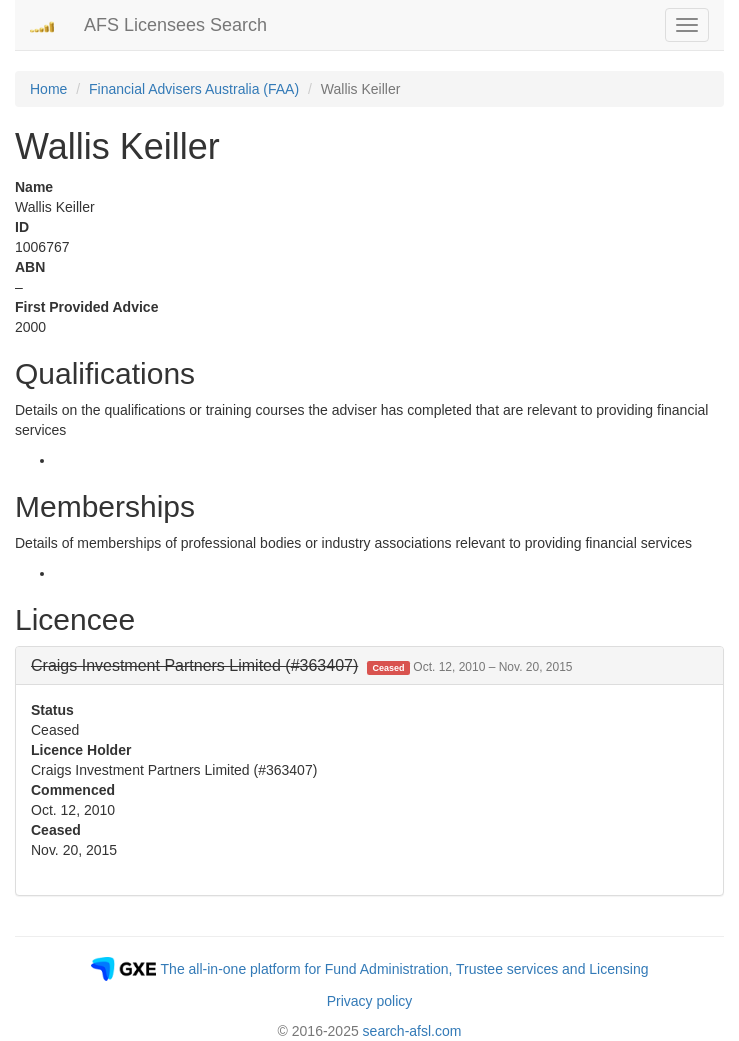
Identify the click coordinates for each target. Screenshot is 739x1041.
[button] (302, 665)
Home (48, 89)
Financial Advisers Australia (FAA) (194, 89)
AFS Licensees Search (175, 25)
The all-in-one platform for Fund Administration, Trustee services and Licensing (405, 969)
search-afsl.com (412, 1031)
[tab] (369, 666)
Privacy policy (370, 1001)
